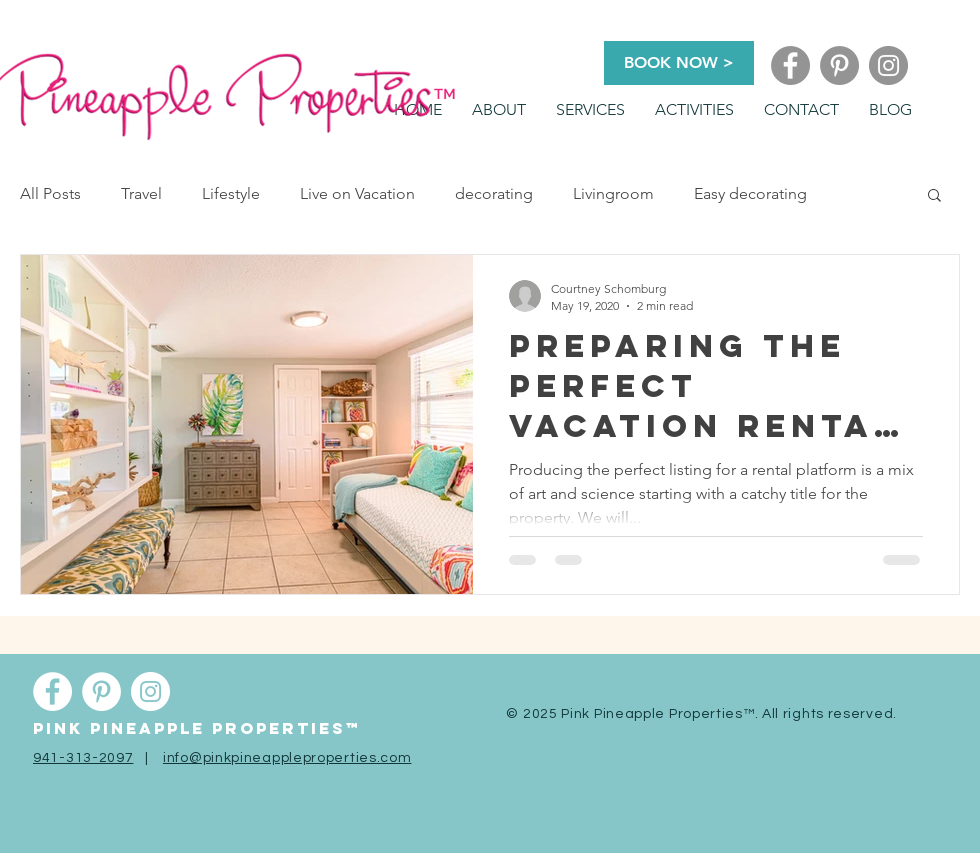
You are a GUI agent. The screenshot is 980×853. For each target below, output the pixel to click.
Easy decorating (750, 193)
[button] (590, 110)
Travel (141, 193)
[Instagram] (888, 65)
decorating (494, 193)
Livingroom (613, 193)
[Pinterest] (839, 65)
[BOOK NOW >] (679, 63)
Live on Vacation (357, 193)
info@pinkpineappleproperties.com (287, 758)
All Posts (50, 193)
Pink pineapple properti (176, 728)
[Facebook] (790, 65)
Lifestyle (231, 193)
